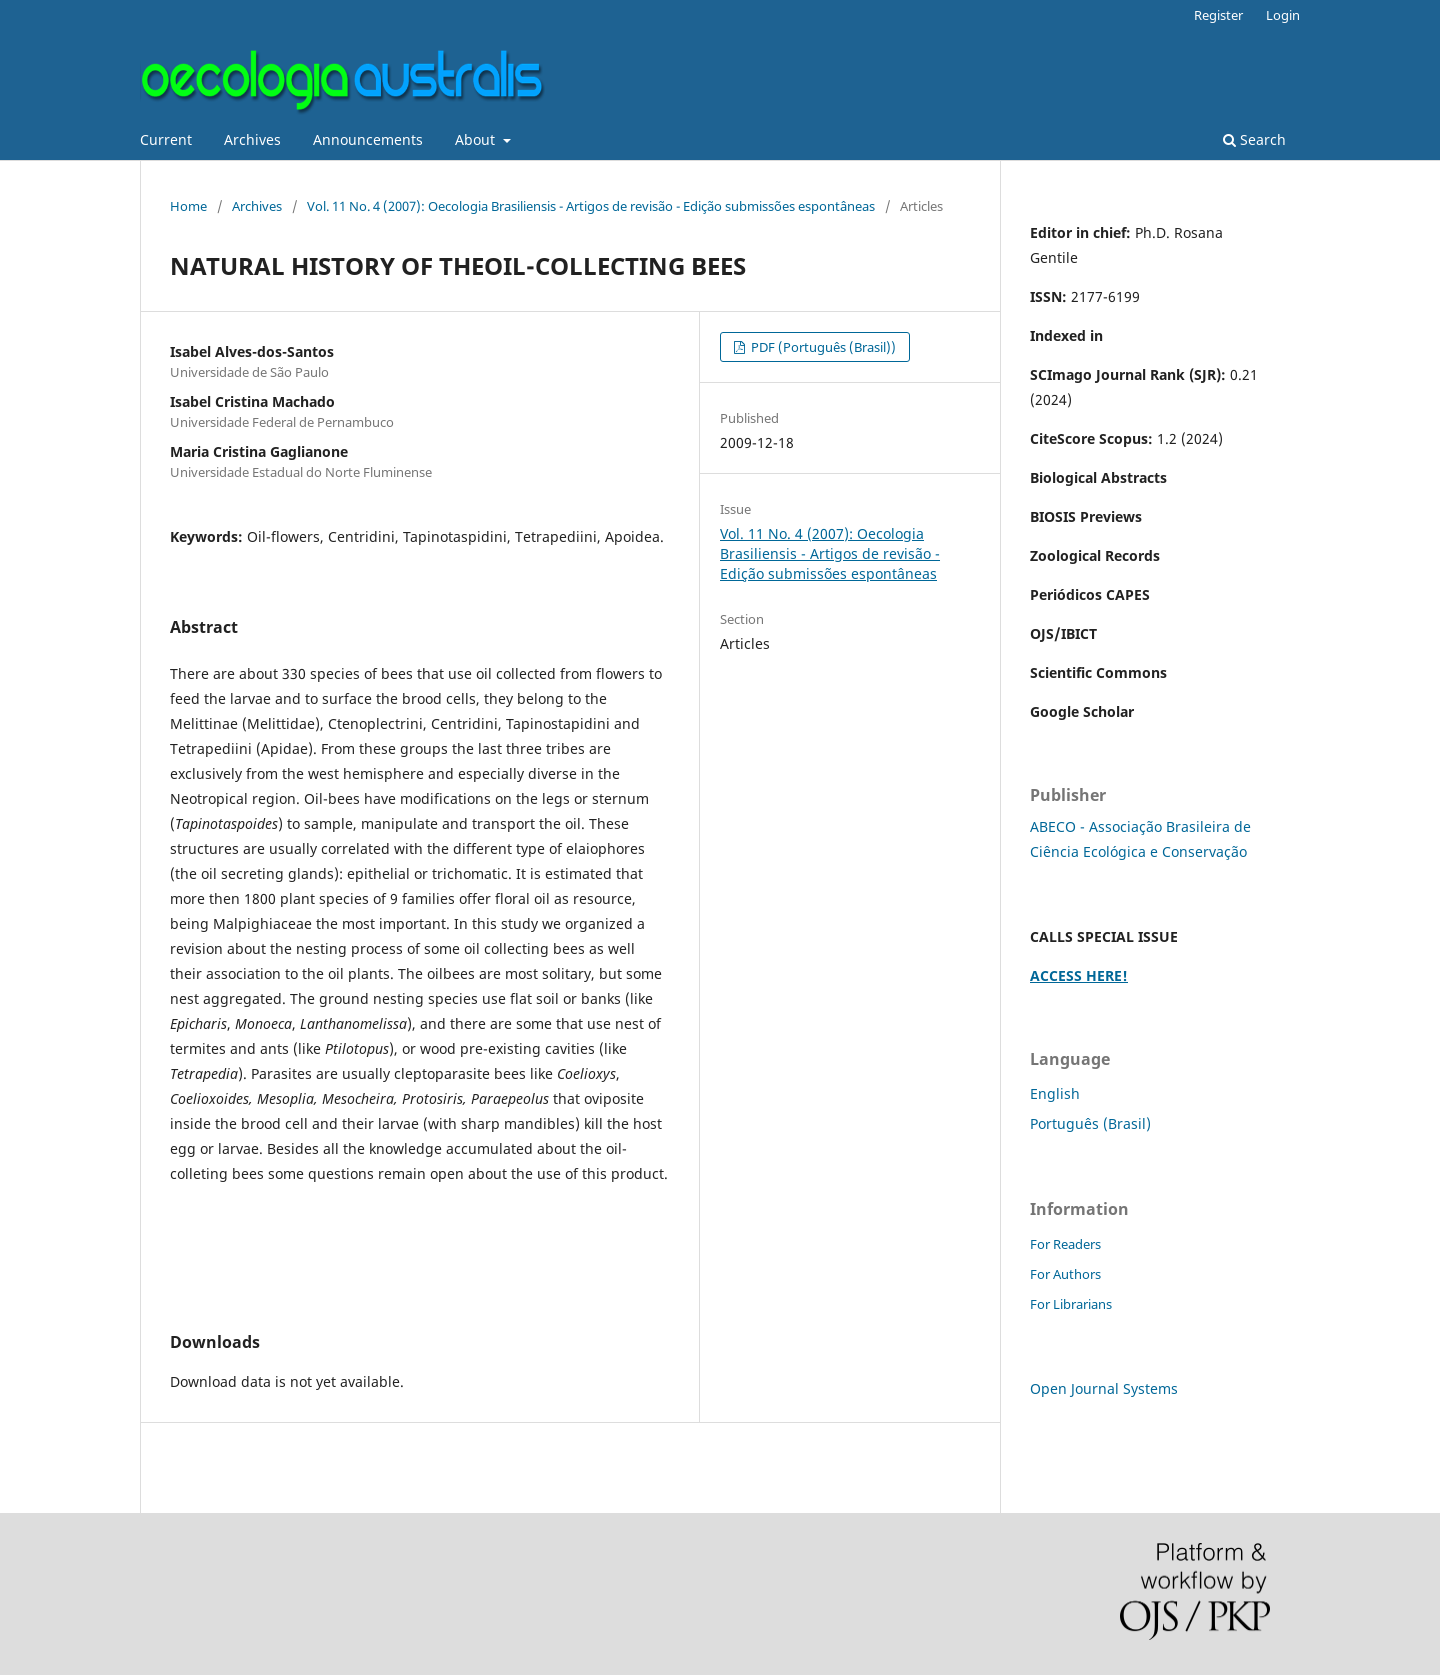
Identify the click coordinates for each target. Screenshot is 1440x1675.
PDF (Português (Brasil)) (822, 347)
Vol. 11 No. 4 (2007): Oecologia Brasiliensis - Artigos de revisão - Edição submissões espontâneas (591, 206)
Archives (252, 139)
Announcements (368, 139)
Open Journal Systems (1104, 1388)
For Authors (1065, 1274)
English (1055, 1093)
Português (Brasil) (1090, 1123)
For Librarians (1071, 1304)
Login (1283, 15)
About (477, 139)
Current (166, 139)
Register (1218, 15)
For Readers (1065, 1244)
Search (1254, 139)
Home (188, 206)
